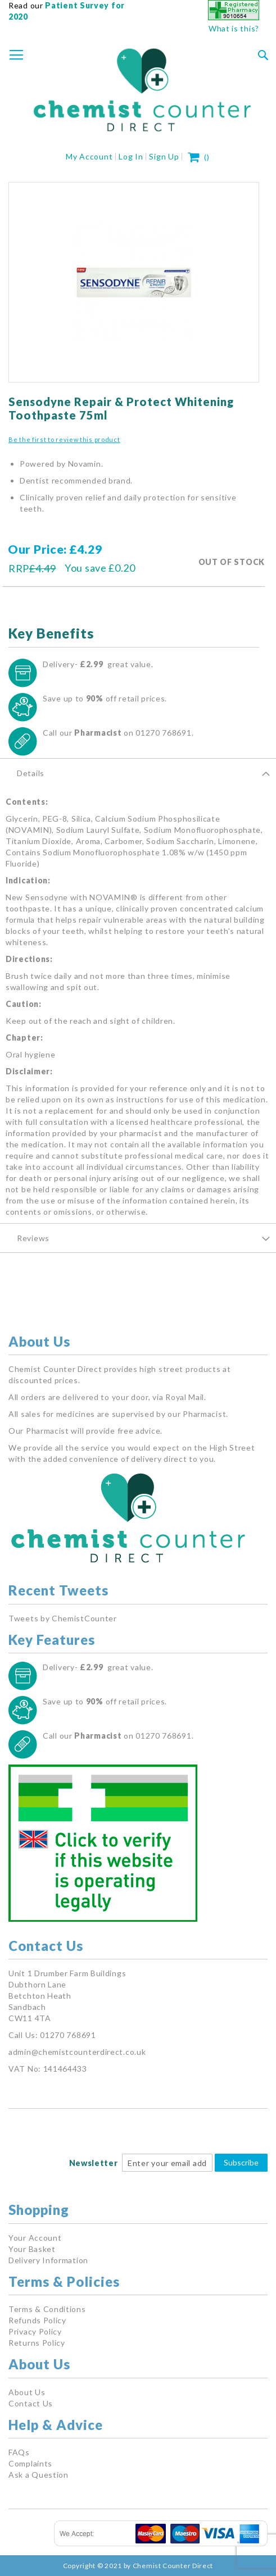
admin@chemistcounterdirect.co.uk (77, 2052)
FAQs (19, 2452)
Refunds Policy (37, 2320)
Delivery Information (48, 2260)
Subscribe (241, 2162)
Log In (131, 156)
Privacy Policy (35, 2331)
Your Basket (32, 2249)
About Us (27, 2392)
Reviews (33, 1238)
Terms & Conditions (47, 2309)
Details (30, 773)
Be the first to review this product (64, 439)
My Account (89, 156)
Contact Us (30, 2403)
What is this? (234, 28)
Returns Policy (36, 2342)
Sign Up (164, 156)
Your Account (34, 2237)
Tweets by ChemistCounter (62, 1618)
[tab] (138, 772)
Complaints (30, 2463)
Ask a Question (38, 2474)
